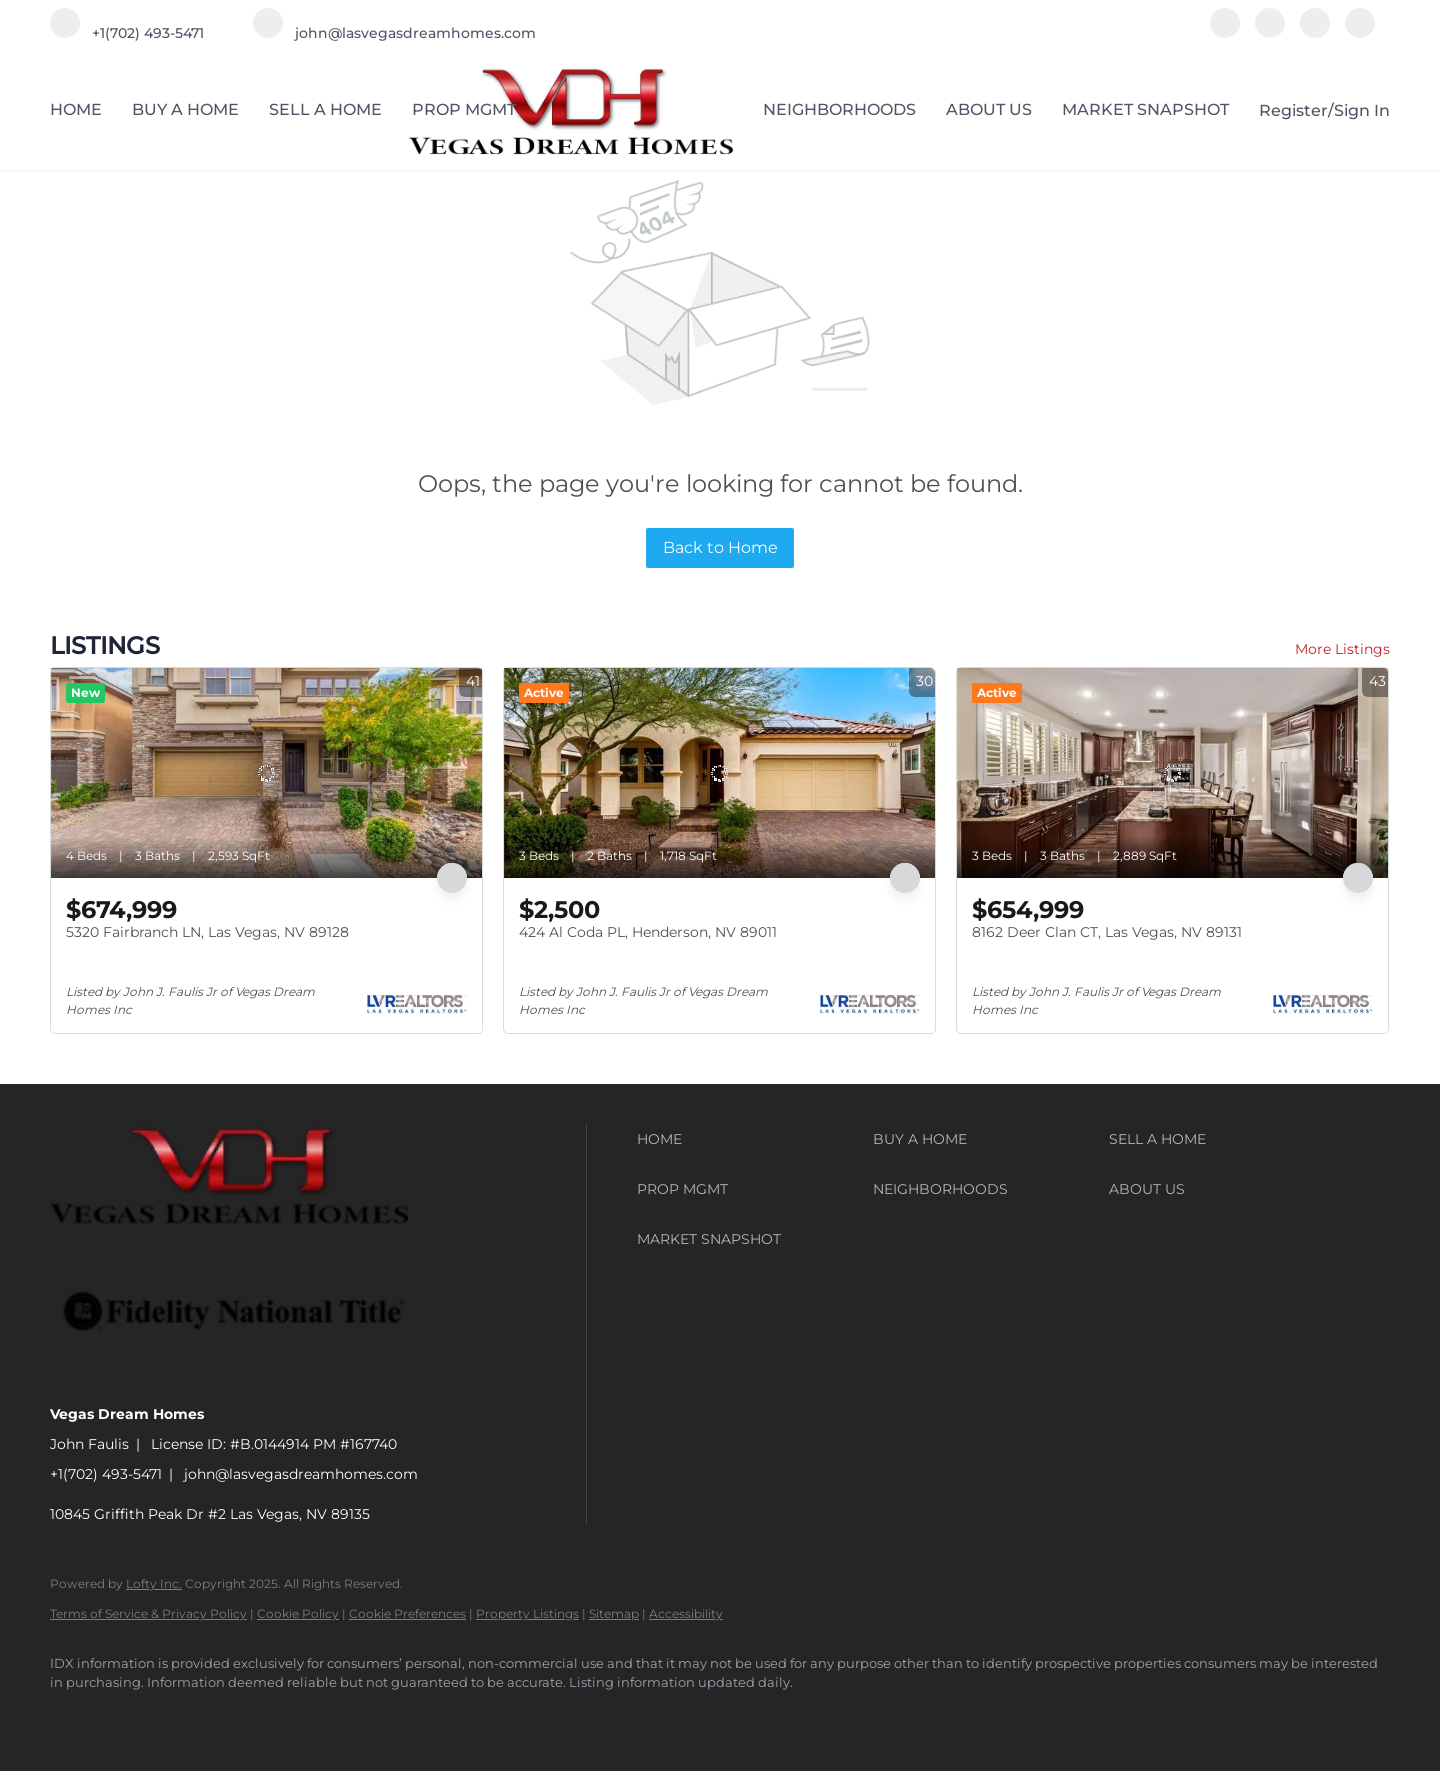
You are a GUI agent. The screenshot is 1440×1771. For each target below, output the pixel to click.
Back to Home (720, 547)
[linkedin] (1270, 32)
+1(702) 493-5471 (106, 1474)
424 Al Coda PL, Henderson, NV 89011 (648, 932)
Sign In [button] (1362, 110)
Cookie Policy (298, 1613)
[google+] (1360, 32)
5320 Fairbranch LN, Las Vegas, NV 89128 (207, 932)
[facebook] (1225, 32)
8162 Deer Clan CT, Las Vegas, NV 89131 (1107, 932)
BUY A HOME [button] (185, 109)
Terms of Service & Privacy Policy (148, 1613)
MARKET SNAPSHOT (1145, 109)
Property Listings (527, 1613)
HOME (76, 109)
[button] (750, 1139)
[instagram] (1315, 32)
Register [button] (1293, 110)
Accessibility (686, 1613)
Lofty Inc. (154, 1583)
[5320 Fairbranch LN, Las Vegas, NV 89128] (266, 773)
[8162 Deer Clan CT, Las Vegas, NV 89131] (1172, 773)
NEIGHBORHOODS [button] (839, 109)
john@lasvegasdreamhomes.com (301, 1474)
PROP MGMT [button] (464, 109)
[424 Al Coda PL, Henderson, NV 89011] (719, 773)
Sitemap (614, 1613)
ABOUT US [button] (989, 109)
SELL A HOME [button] (325, 109)
